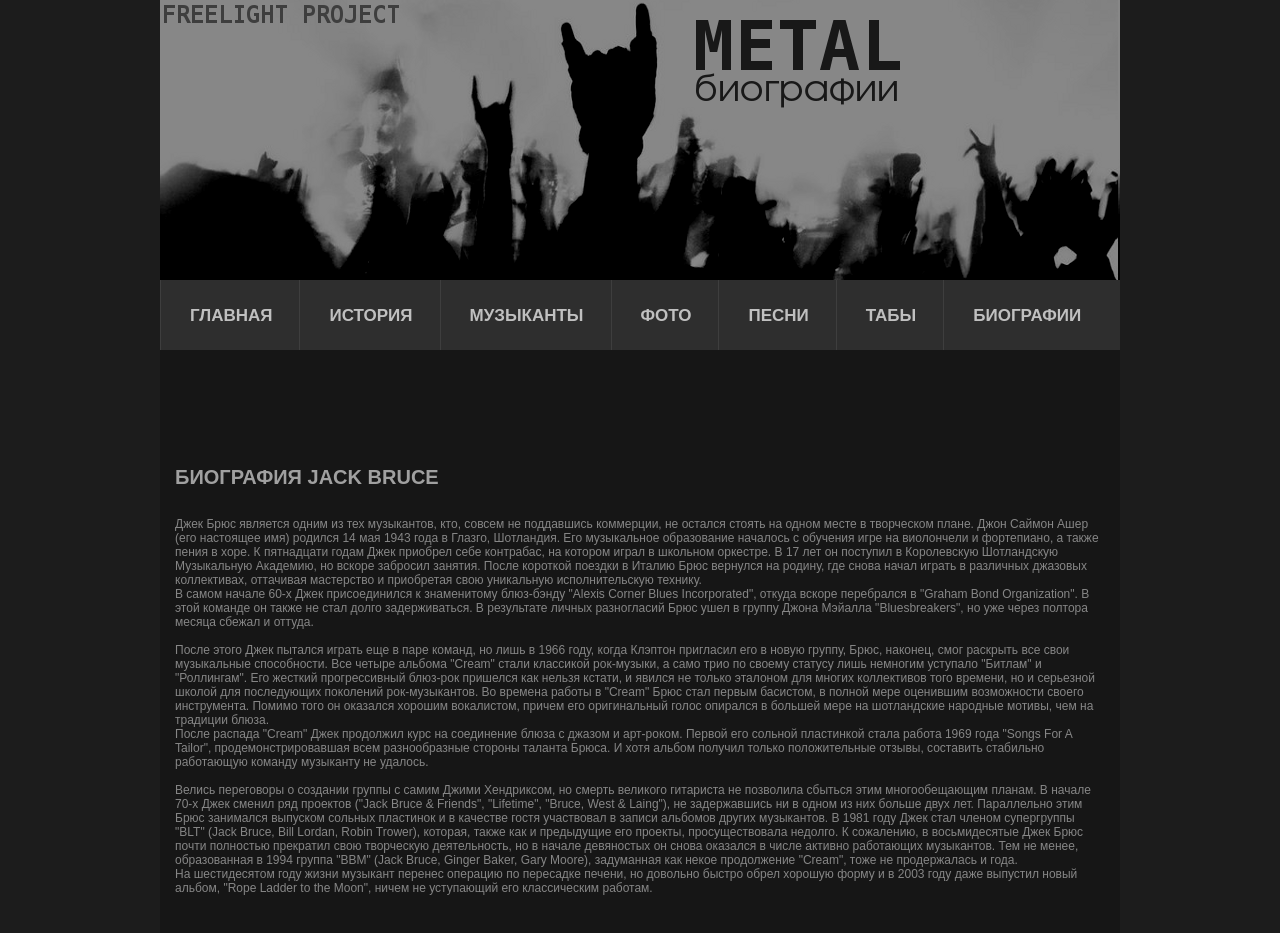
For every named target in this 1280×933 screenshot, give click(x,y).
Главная (231, 315)
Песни (778, 315)
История (370, 315)
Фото (666, 315)
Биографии (1027, 315)
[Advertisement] (539, 405)
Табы (891, 315)
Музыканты (527, 315)
